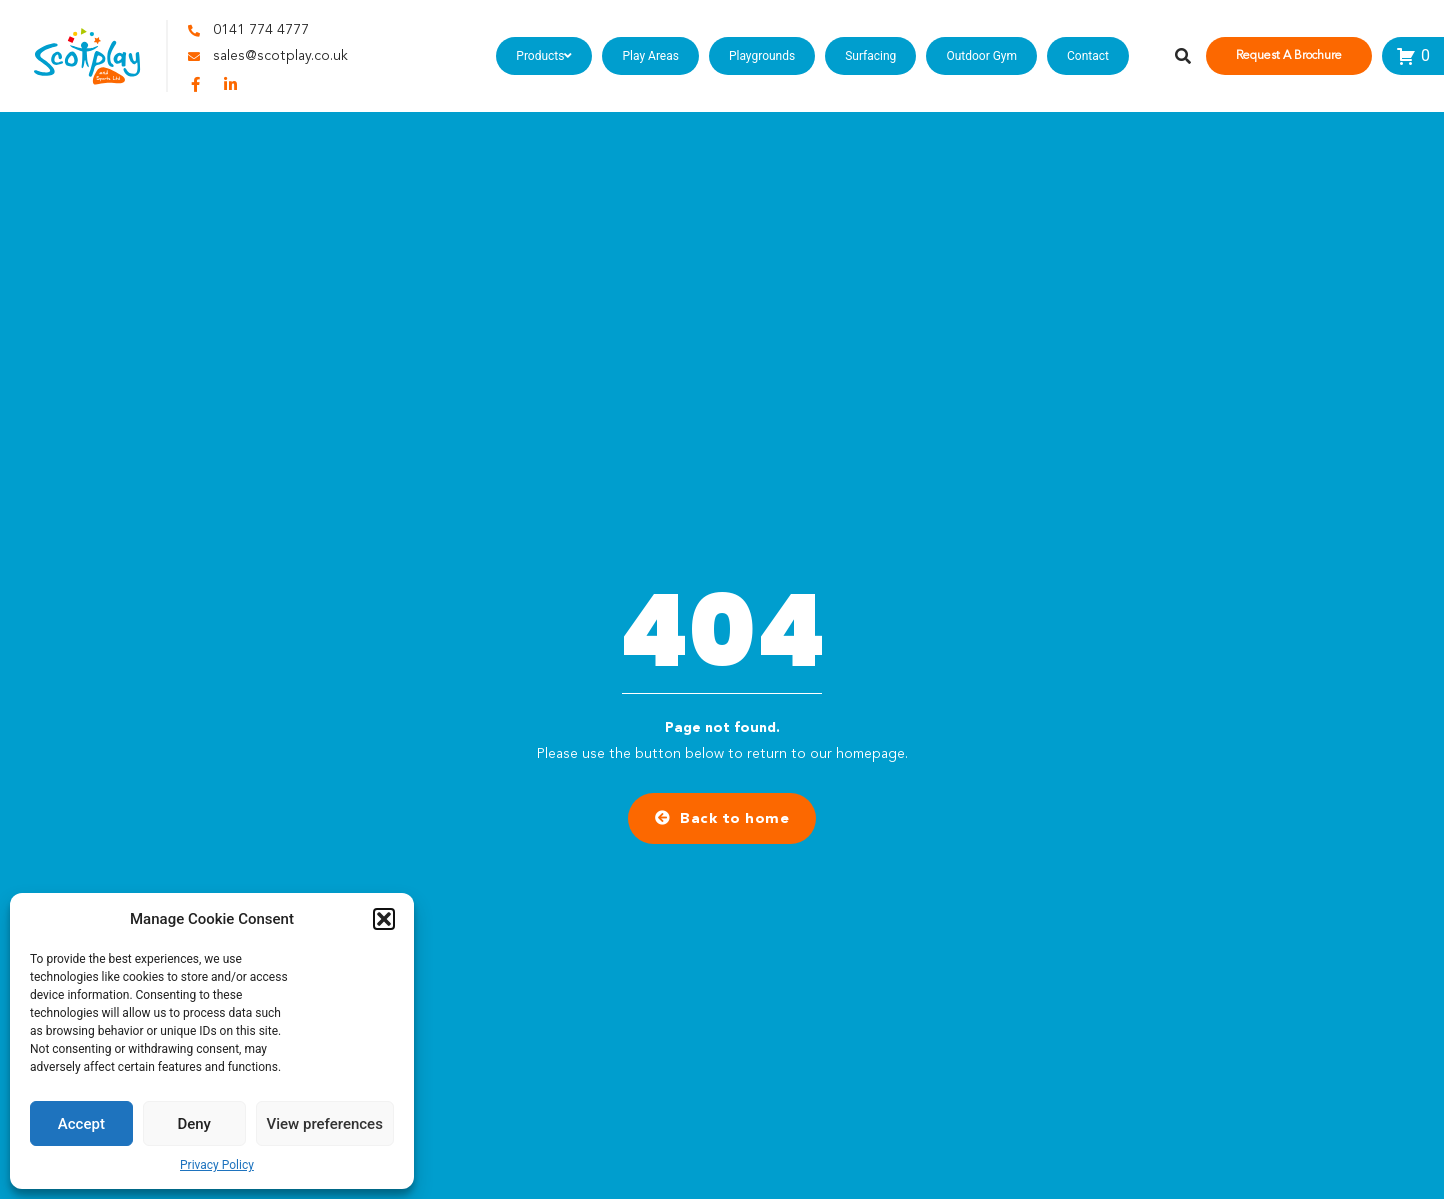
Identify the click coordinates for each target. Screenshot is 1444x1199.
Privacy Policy (217, 1165)
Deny (194, 1124)
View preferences (325, 1124)
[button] (384, 919)
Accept (81, 1124)
